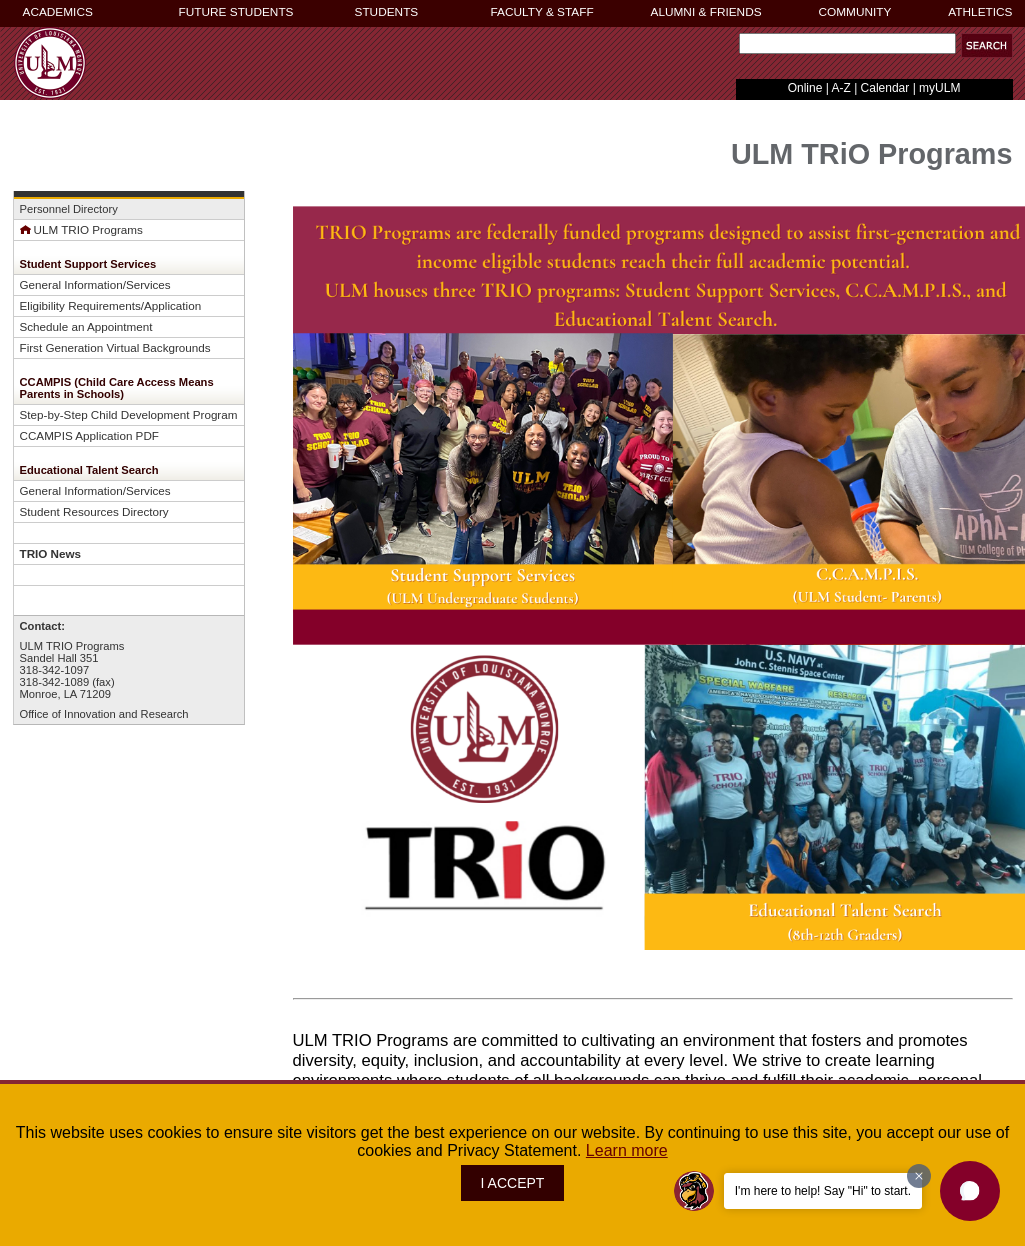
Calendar (885, 88)
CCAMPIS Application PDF (89, 435)
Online (805, 88)
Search (735, 48)
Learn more (627, 1150)
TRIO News (51, 553)
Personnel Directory (69, 209)
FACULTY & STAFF (542, 12)
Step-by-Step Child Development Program (129, 414)
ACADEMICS (58, 12)
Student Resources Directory (94, 511)
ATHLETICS (980, 12)
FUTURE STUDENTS (236, 12)
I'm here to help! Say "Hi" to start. (823, 1191)
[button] (970, 1191)
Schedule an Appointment (86, 326)
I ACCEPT (513, 1183)
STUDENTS (387, 12)
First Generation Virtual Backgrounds (115, 347)
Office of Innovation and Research (104, 714)
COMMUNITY (855, 12)
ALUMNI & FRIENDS (706, 12)
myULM (939, 88)
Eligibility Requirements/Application (111, 305)
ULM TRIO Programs (81, 229)
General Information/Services (95, 284)
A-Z (840, 88)
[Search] (847, 43)
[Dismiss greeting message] (919, 1176)
